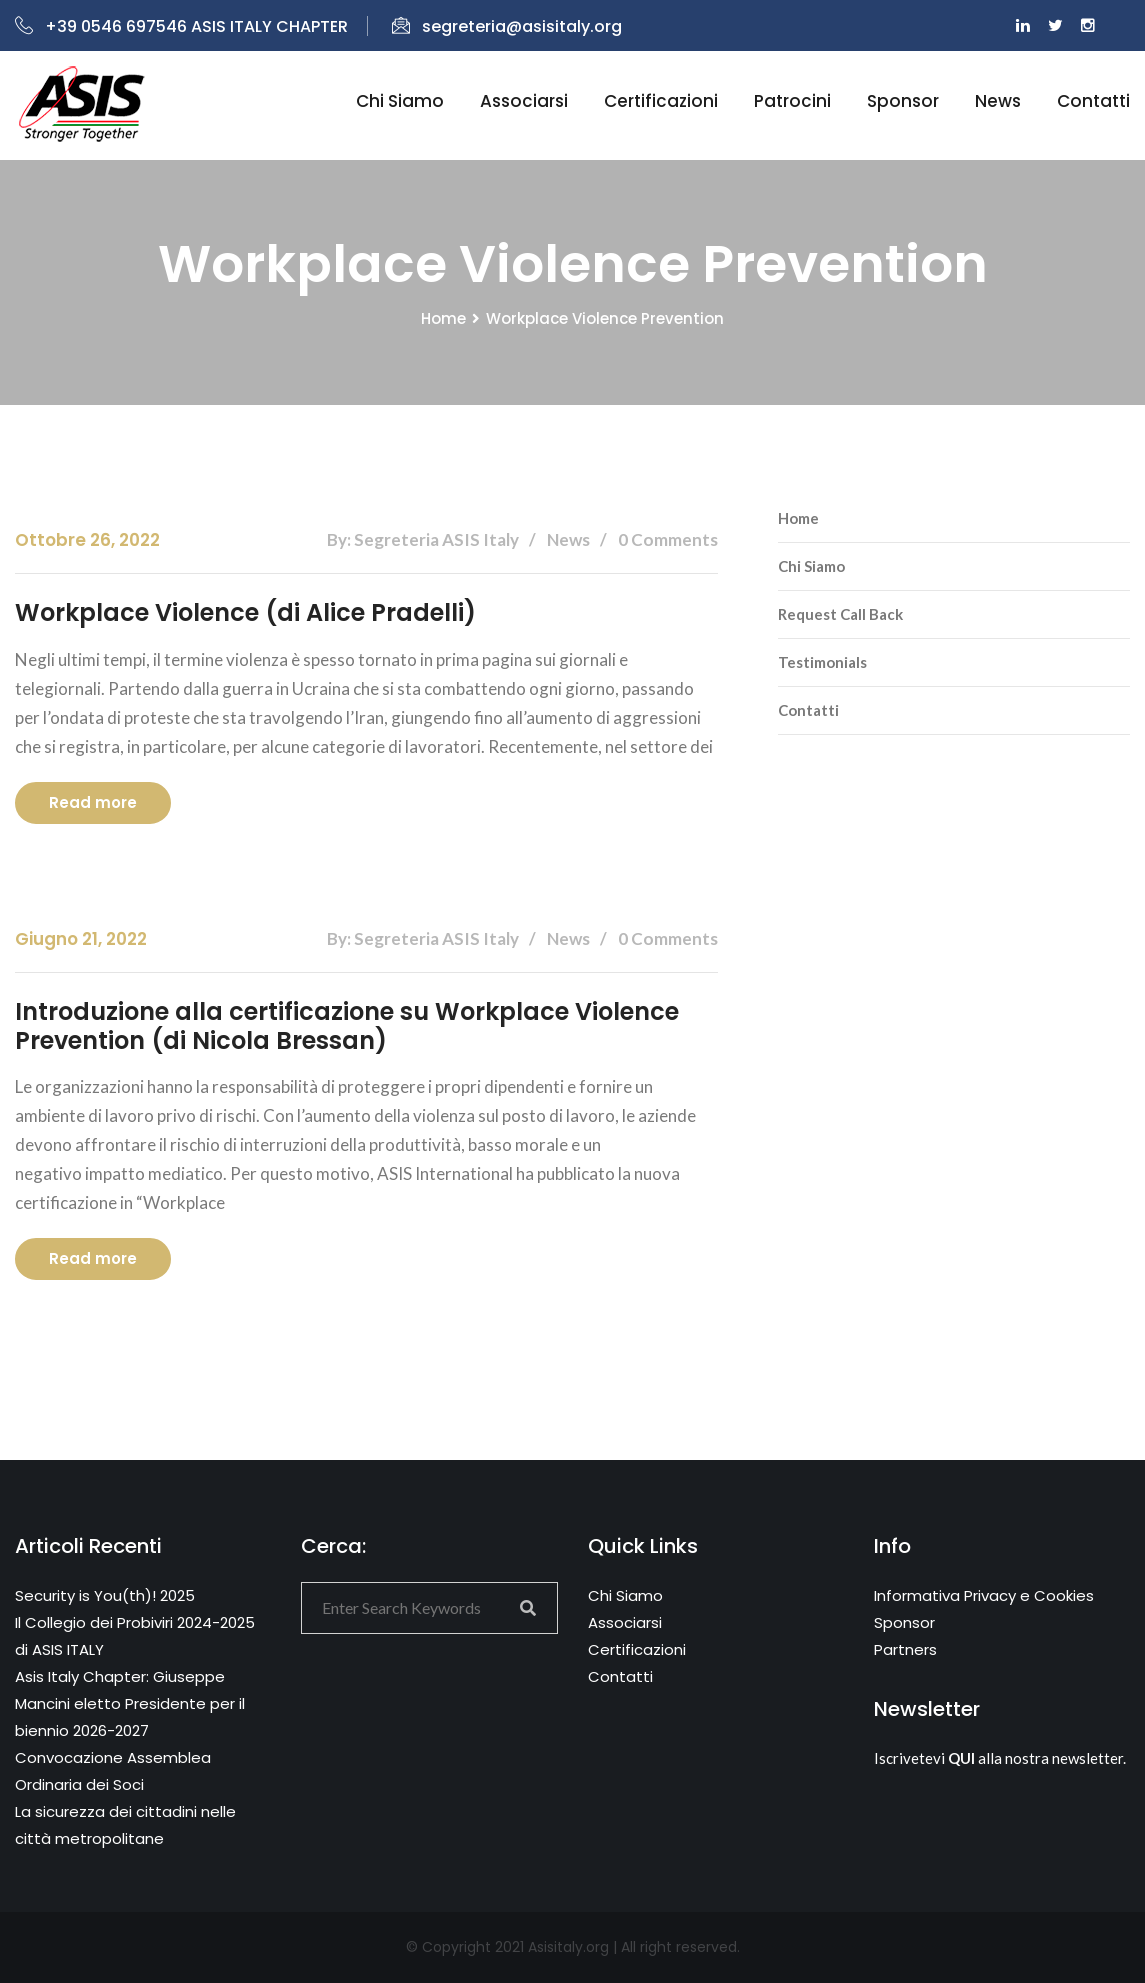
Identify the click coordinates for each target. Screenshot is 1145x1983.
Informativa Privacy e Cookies (984, 1595)
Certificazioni (661, 101)
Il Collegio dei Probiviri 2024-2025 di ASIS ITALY (135, 1636)
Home (443, 318)
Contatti (1093, 101)
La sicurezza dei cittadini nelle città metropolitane (125, 1825)
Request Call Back (840, 614)
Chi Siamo (811, 566)
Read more (93, 802)
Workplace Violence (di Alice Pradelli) (245, 612)
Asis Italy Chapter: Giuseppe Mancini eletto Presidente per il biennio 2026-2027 (130, 1703)
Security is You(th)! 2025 (105, 1595)
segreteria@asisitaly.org (507, 26)
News (998, 101)
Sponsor (903, 101)
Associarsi (524, 101)
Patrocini (792, 101)
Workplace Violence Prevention (605, 318)
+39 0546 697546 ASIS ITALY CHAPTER (181, 26)
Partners (905, 1649)
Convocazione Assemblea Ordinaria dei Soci (113, 1771)
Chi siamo (400, 101)
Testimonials (822, 662)
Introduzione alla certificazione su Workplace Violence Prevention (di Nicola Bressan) (347, 1026)
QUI (961, 1758)
